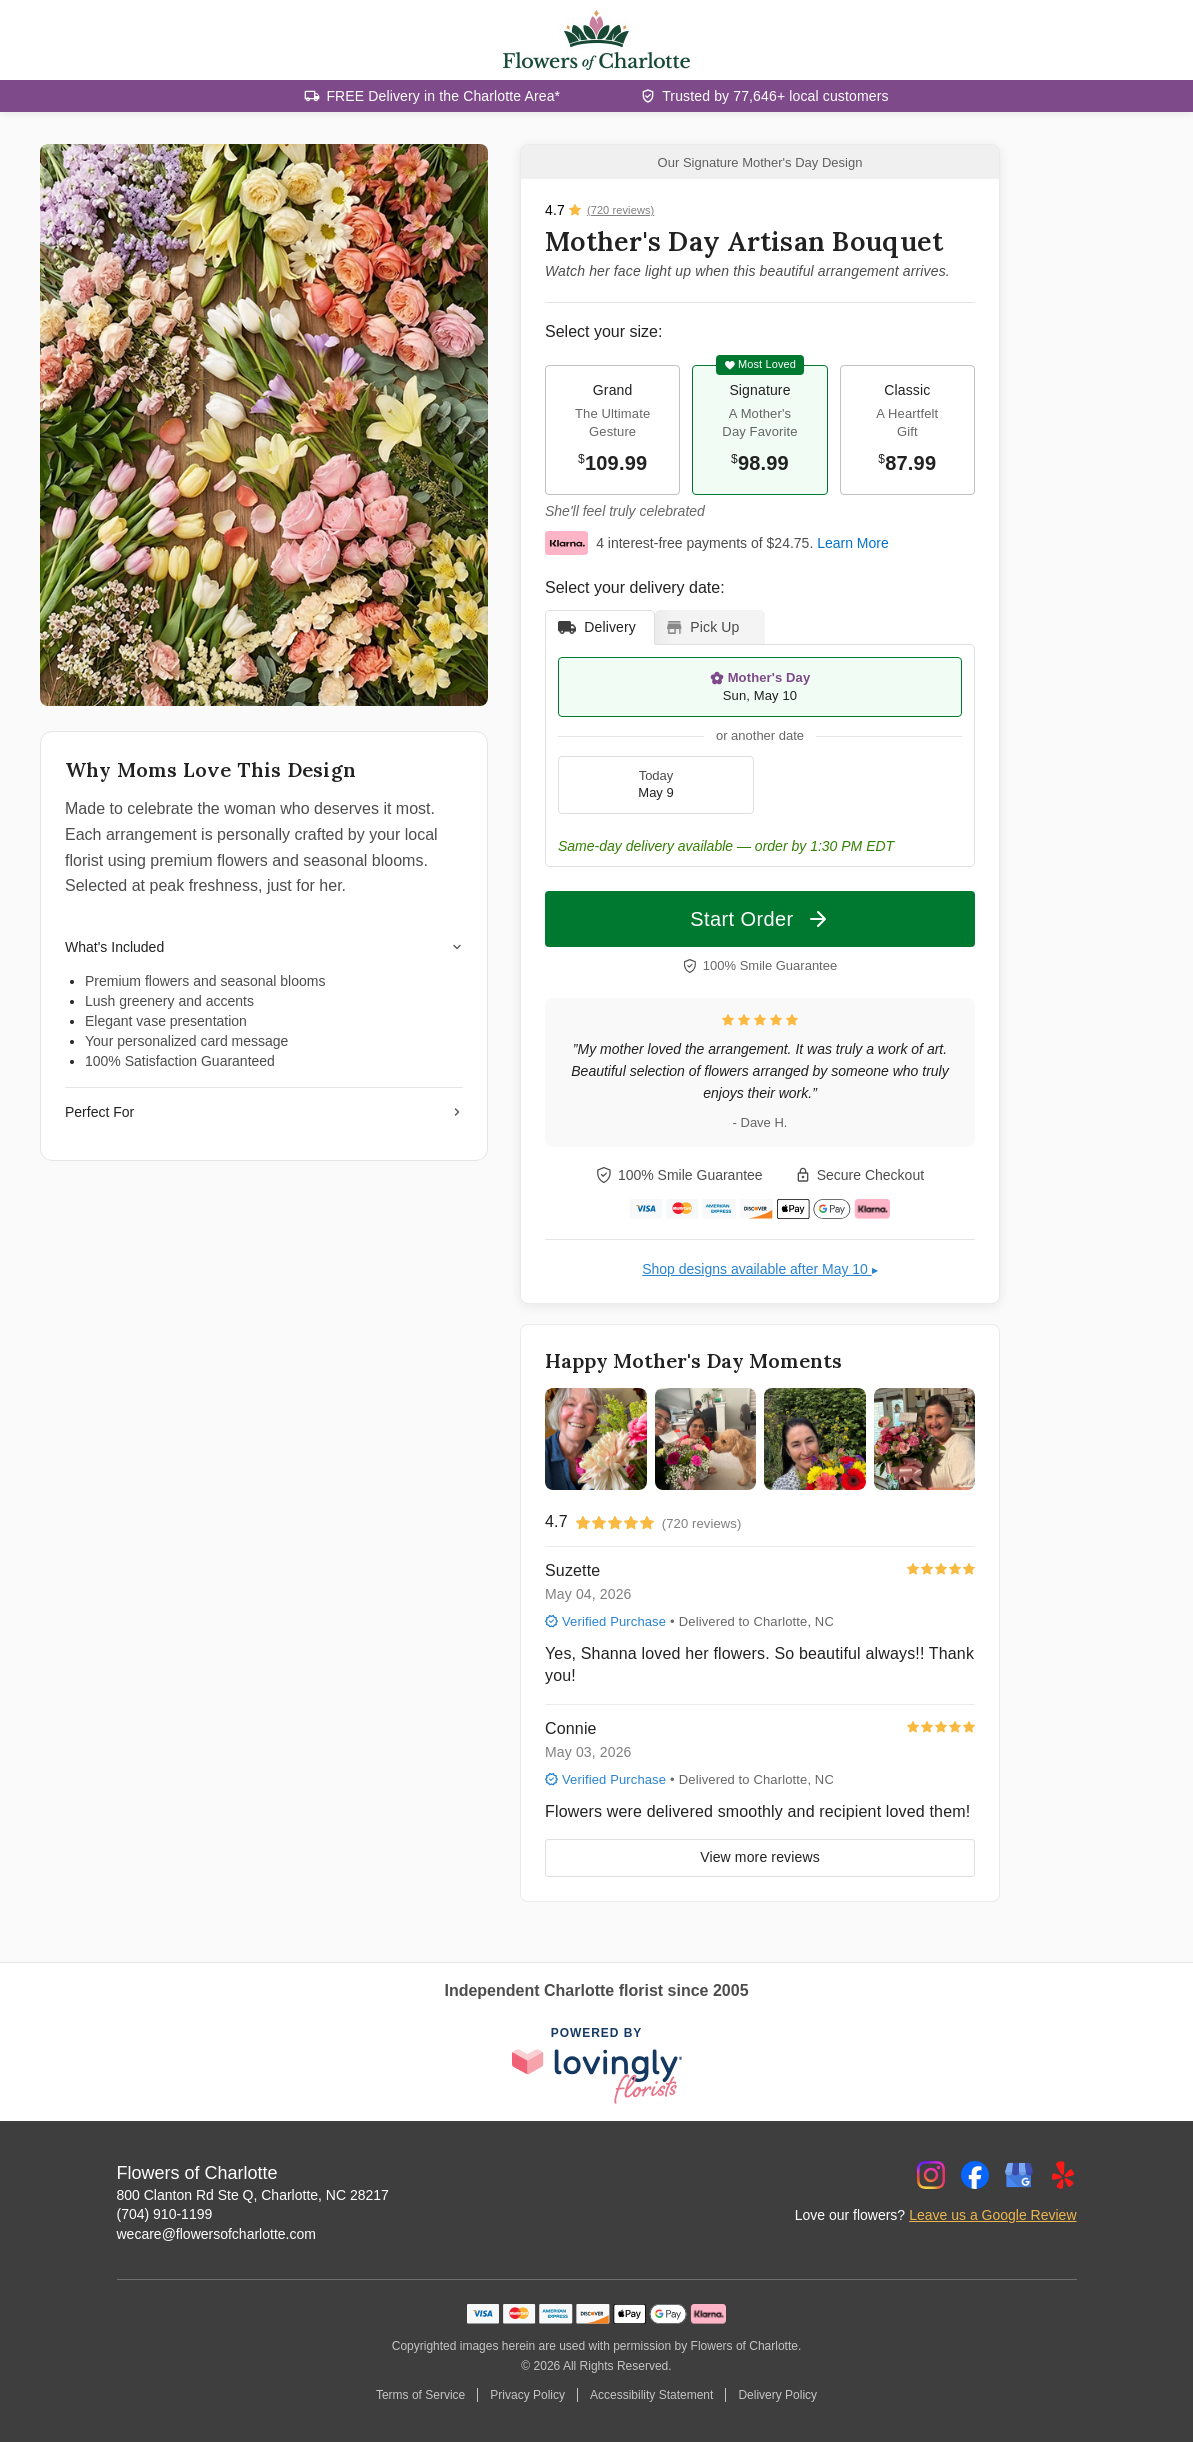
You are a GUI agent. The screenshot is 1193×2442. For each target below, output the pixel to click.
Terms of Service (420, 2395)
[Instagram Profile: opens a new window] (931, 2175)
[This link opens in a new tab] (597, 2066)
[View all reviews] (599, 210)
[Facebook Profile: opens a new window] (975, 2175)
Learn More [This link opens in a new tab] (853, 543)
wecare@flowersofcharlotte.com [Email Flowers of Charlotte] (216, 2234)
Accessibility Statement (651, 2395)
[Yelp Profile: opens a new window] (1063, 2175)
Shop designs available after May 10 (760, 1269)
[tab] (600, 627)
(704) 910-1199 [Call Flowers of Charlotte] (165, 2214)
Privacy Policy (527, 2395)
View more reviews (760, 1857)
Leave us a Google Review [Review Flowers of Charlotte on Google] (992, 2215)
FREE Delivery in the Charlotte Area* (443, 96)
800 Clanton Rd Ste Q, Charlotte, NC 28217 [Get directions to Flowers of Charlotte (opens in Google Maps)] (253, 2195)
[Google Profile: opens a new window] (1019, 2175)
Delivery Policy (777, 2395)
